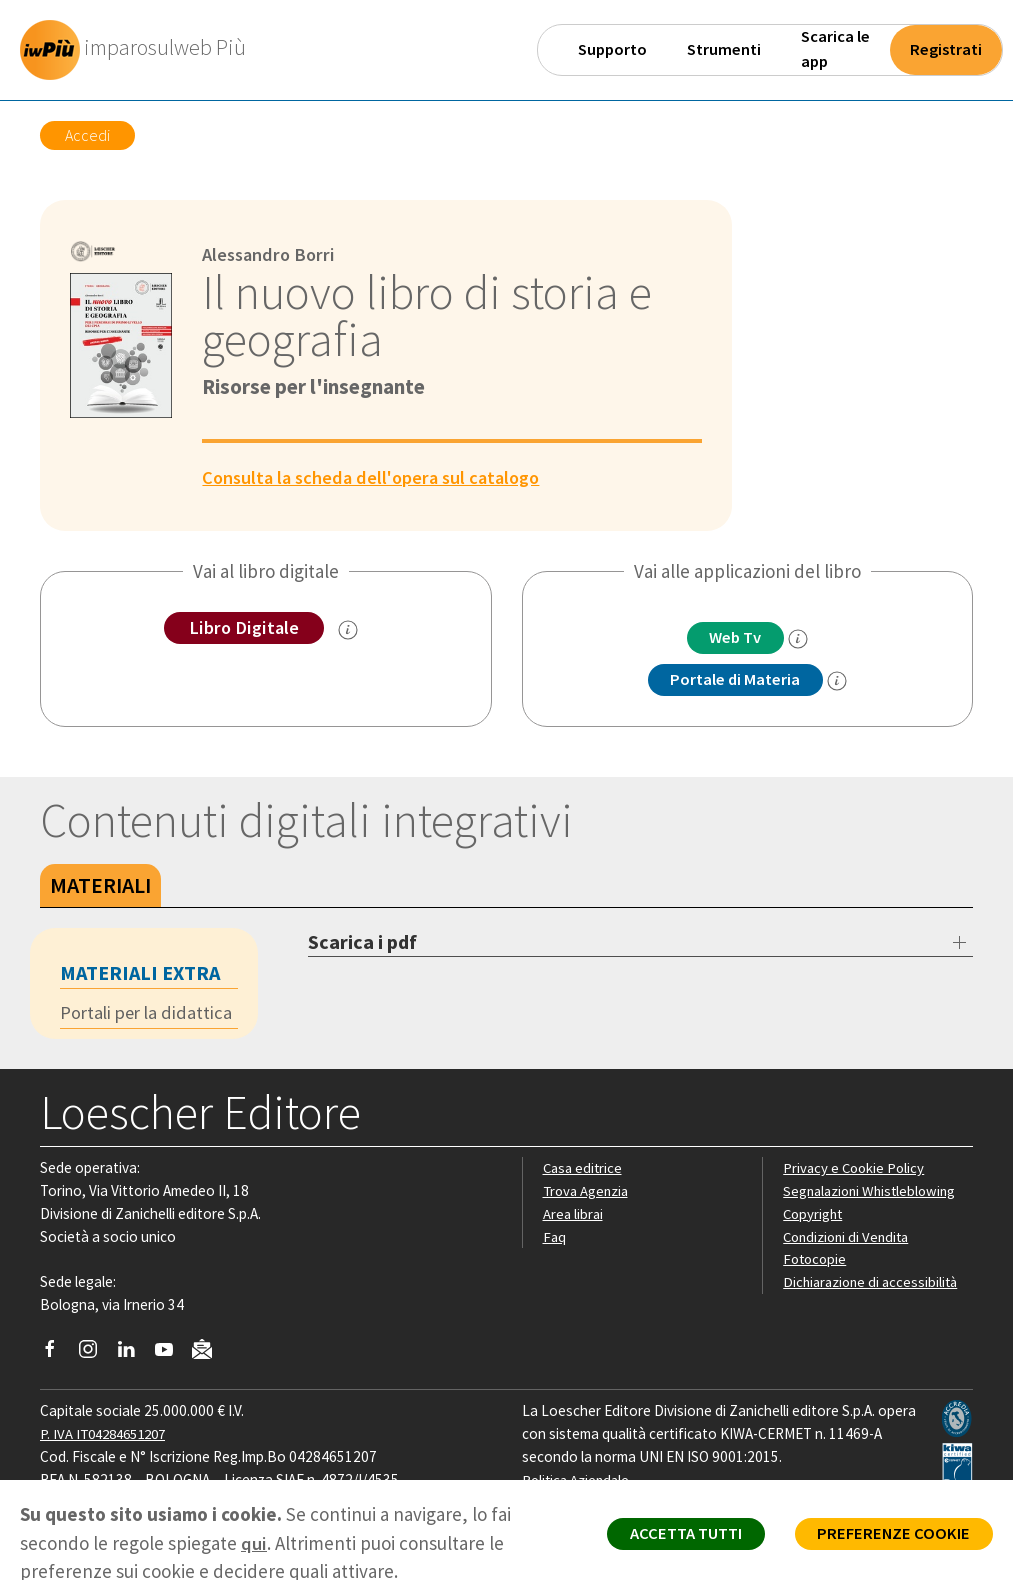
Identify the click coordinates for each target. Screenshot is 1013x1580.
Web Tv (735, 638)
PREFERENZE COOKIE (889, 1536)
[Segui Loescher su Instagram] (95, 1356)
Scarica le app (835, 49)
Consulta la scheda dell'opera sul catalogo (378, 477)
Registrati (946, 49)
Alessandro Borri (271, 254)
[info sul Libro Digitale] (349, 631)
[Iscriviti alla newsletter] (209, 1354)
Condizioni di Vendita (849, 1238)
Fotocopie (816, 1260)
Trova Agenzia (588, 1192)
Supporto (612, 49)
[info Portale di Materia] (841, 682)
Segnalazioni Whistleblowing (873, 1192)
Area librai (574, 1215)
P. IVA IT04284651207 (108, 1435)
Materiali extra (140, 974)
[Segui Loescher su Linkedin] (133, 1356)
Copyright (814, 1215)
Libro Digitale (243, 628)
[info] (802, 640)
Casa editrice (584, 1169)
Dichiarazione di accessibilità (874, 1283)
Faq (554, 1238)
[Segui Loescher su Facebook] (57, 1356)
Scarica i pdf (362, 943)
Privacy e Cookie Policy (856, 1169)
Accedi (87, 135)
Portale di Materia (735, 681)
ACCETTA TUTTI (672, 1536)
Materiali (100, 887)
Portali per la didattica (149, 1015)
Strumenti (724, 49)
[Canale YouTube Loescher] (171, 1356)
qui (254, 1543)
